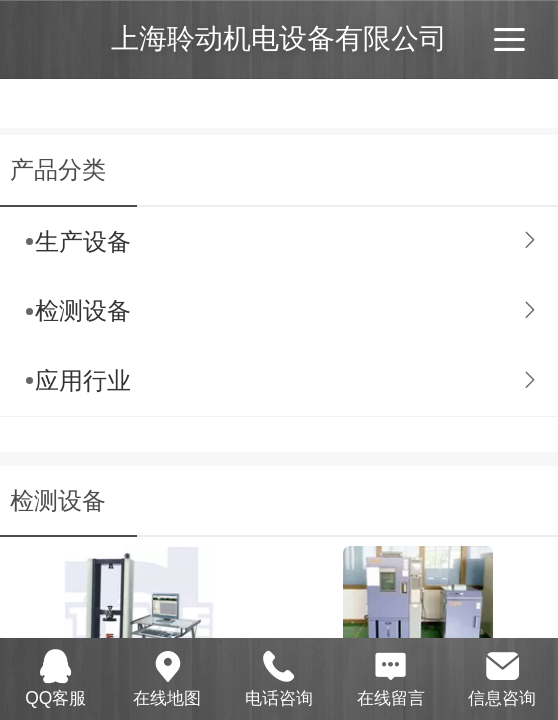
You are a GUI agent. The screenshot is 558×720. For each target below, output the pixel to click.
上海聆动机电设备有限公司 (279, 38)
